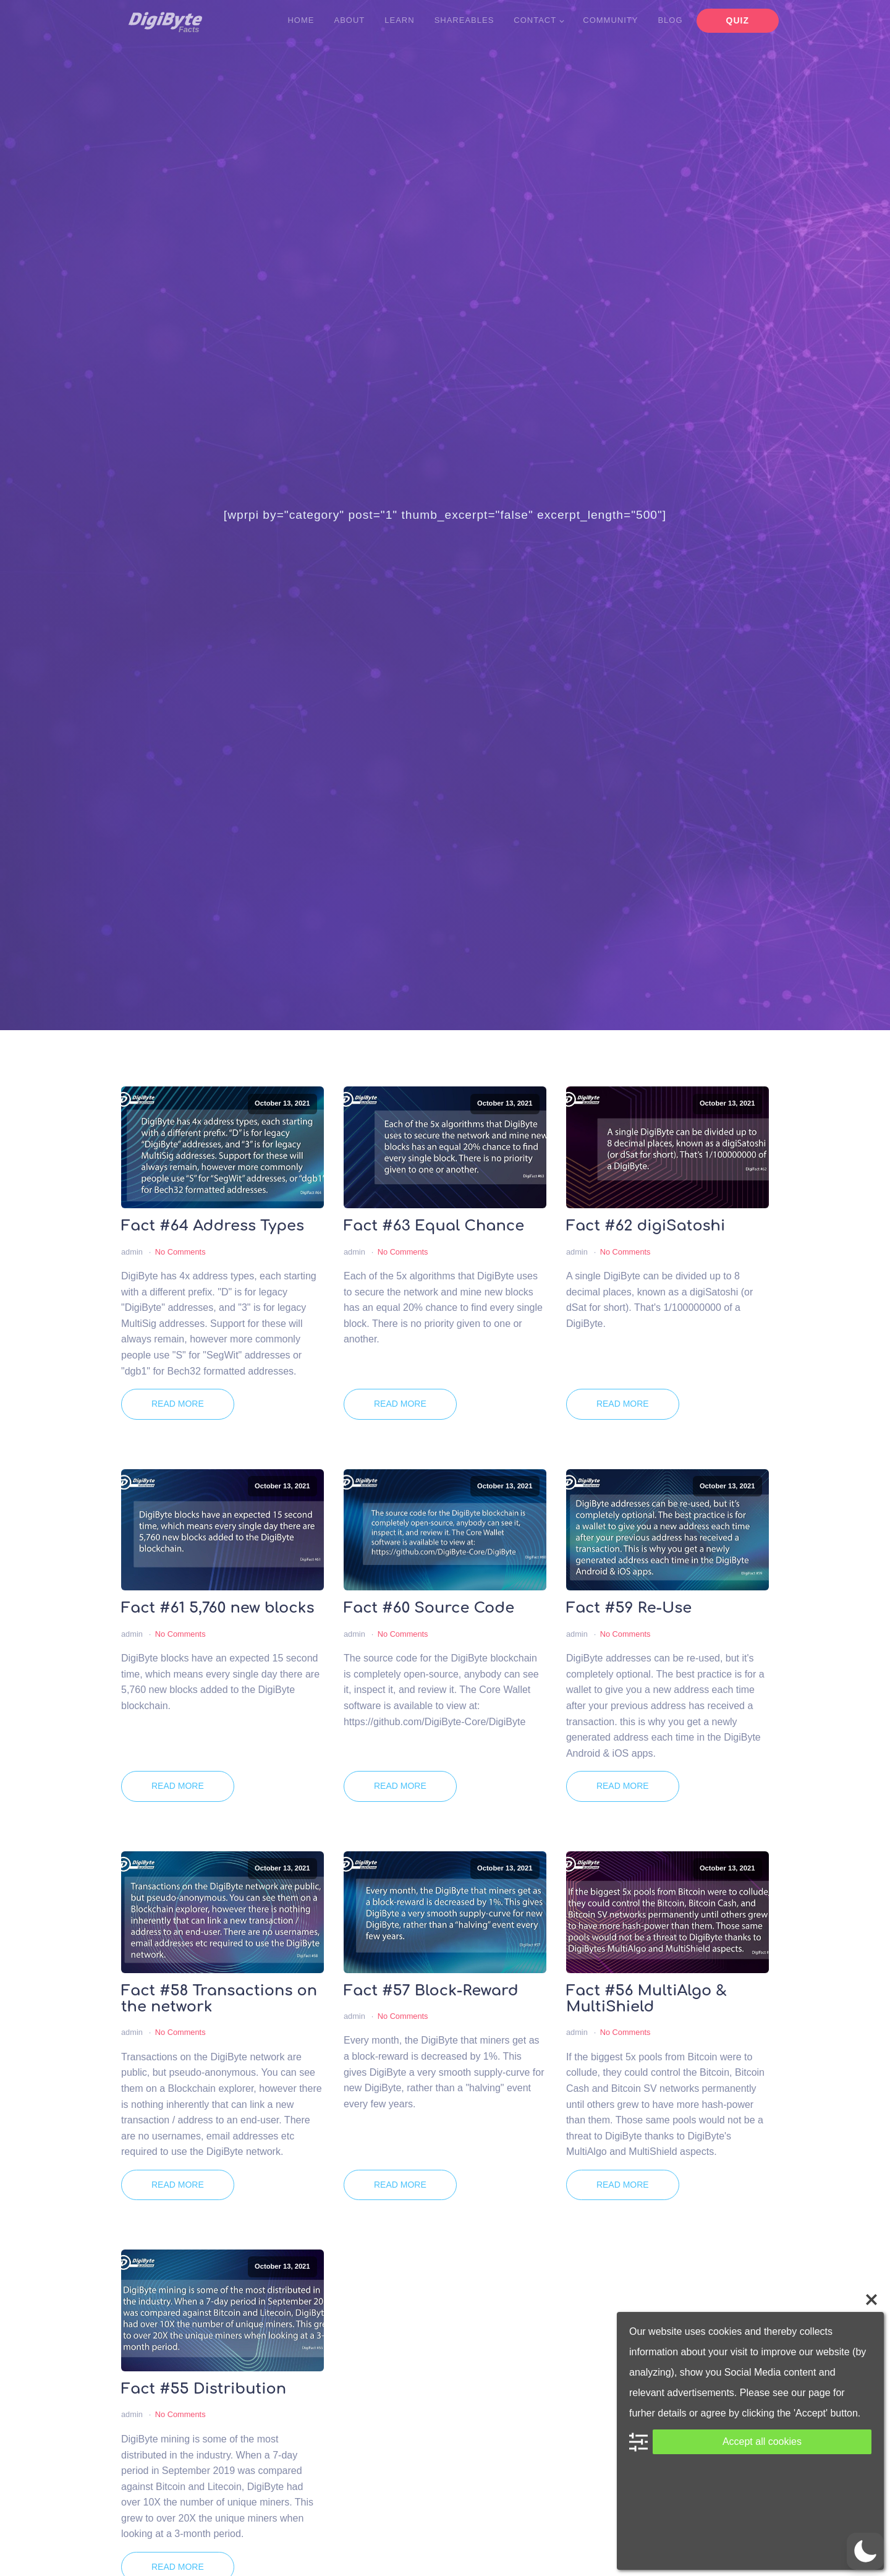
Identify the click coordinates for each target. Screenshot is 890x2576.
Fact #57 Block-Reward (431, 1991)
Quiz (737, 20)
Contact (535, 20)
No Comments (180, 1251)
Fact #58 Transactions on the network (219, 1999)
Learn (399, 20)
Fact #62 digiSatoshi (645, 1226)
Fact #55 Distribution (203, 2389)
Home (300, 20)
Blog (670, 20)
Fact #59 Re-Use (629, 1608)
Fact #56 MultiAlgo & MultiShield (646, 1999)
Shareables (464, 20)
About (349, 20)
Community (610, 20)
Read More (177, 1404)
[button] (865, 2551)
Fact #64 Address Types (212, 1226)
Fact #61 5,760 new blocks (217, 1608)
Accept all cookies (762, 2441)
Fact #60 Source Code (429, 1608)
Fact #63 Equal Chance (434, 1226)
